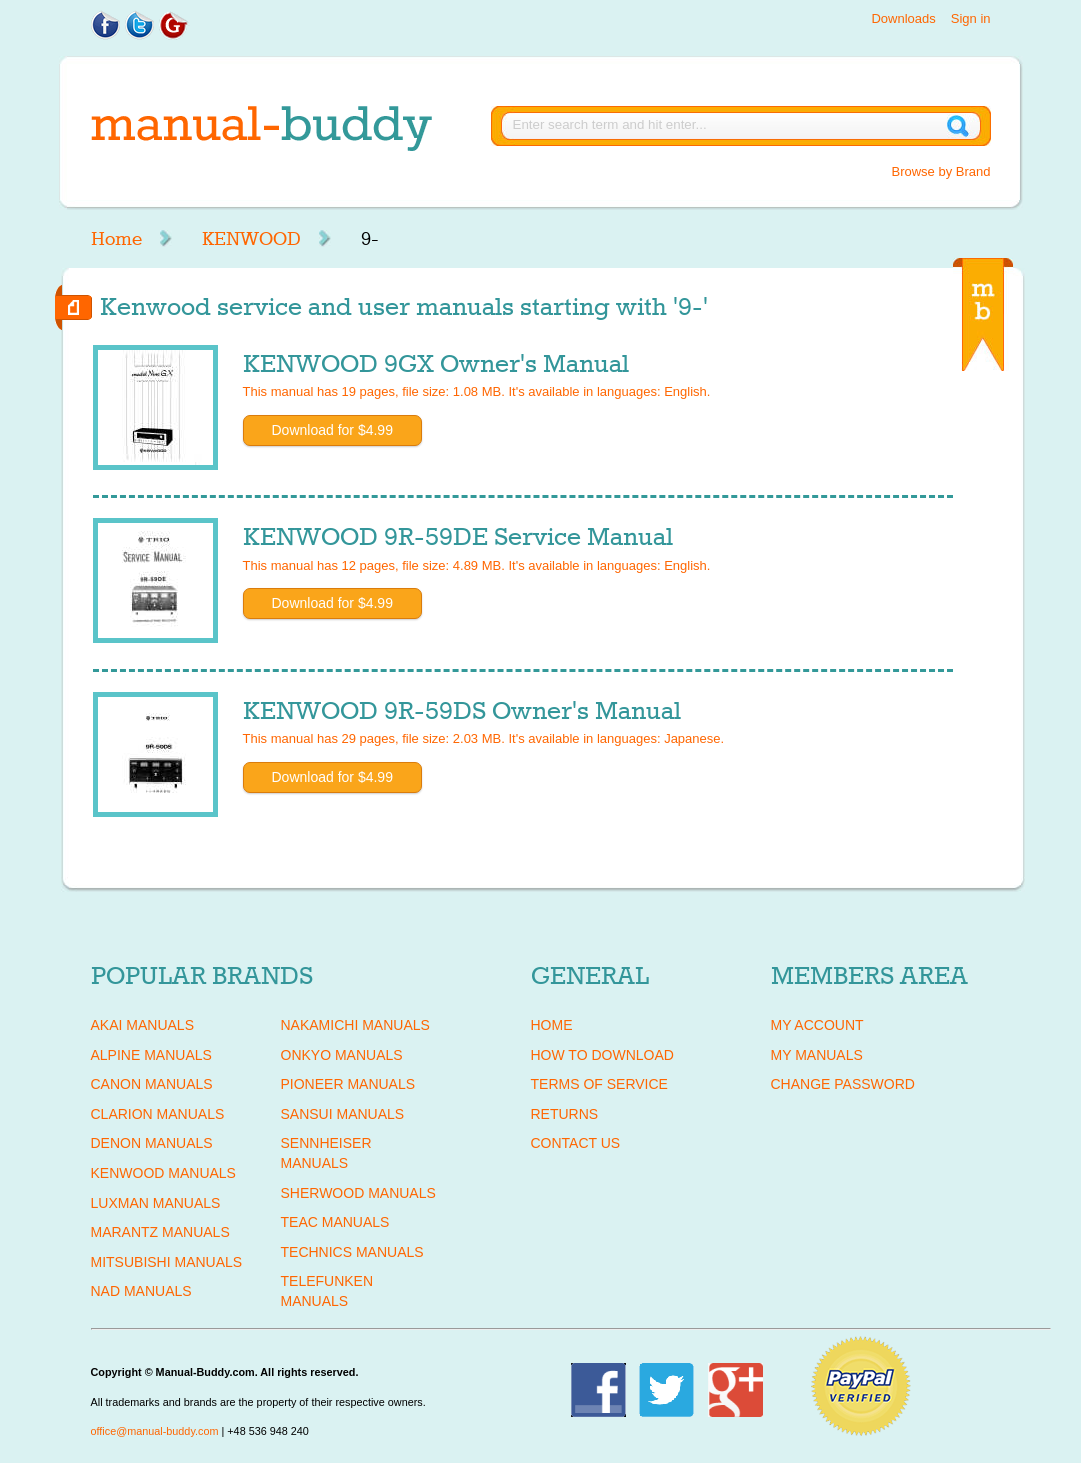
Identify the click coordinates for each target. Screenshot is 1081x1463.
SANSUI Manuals (343, 1114)
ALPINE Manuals (151, 1055)
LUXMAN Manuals (156, 1203)
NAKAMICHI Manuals (355, 1025)
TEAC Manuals (335, 1222)
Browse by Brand (941, 171)
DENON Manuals (152, 1143)
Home (116, 239)
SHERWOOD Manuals (358, 1193)
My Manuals (817, 1055)
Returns (565, 1114)
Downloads (903, 18)
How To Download (602, 1055)
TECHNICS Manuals (352, 1252)
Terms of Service (599, 1084)
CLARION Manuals (158, 1114)
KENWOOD (251, 239)
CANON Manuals (152, 1084)
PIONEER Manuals (348, 1084)
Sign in (971, 18)
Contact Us (576, 1143)
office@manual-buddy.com (155, 1431)
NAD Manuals (141, 1291)
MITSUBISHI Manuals (167, 1262)
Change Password (843, 1084)
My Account (817, 1025)
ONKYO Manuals (342, 1055)
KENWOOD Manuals (163, 1173)
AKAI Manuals (142, 1025)
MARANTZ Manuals (160, 1232)
